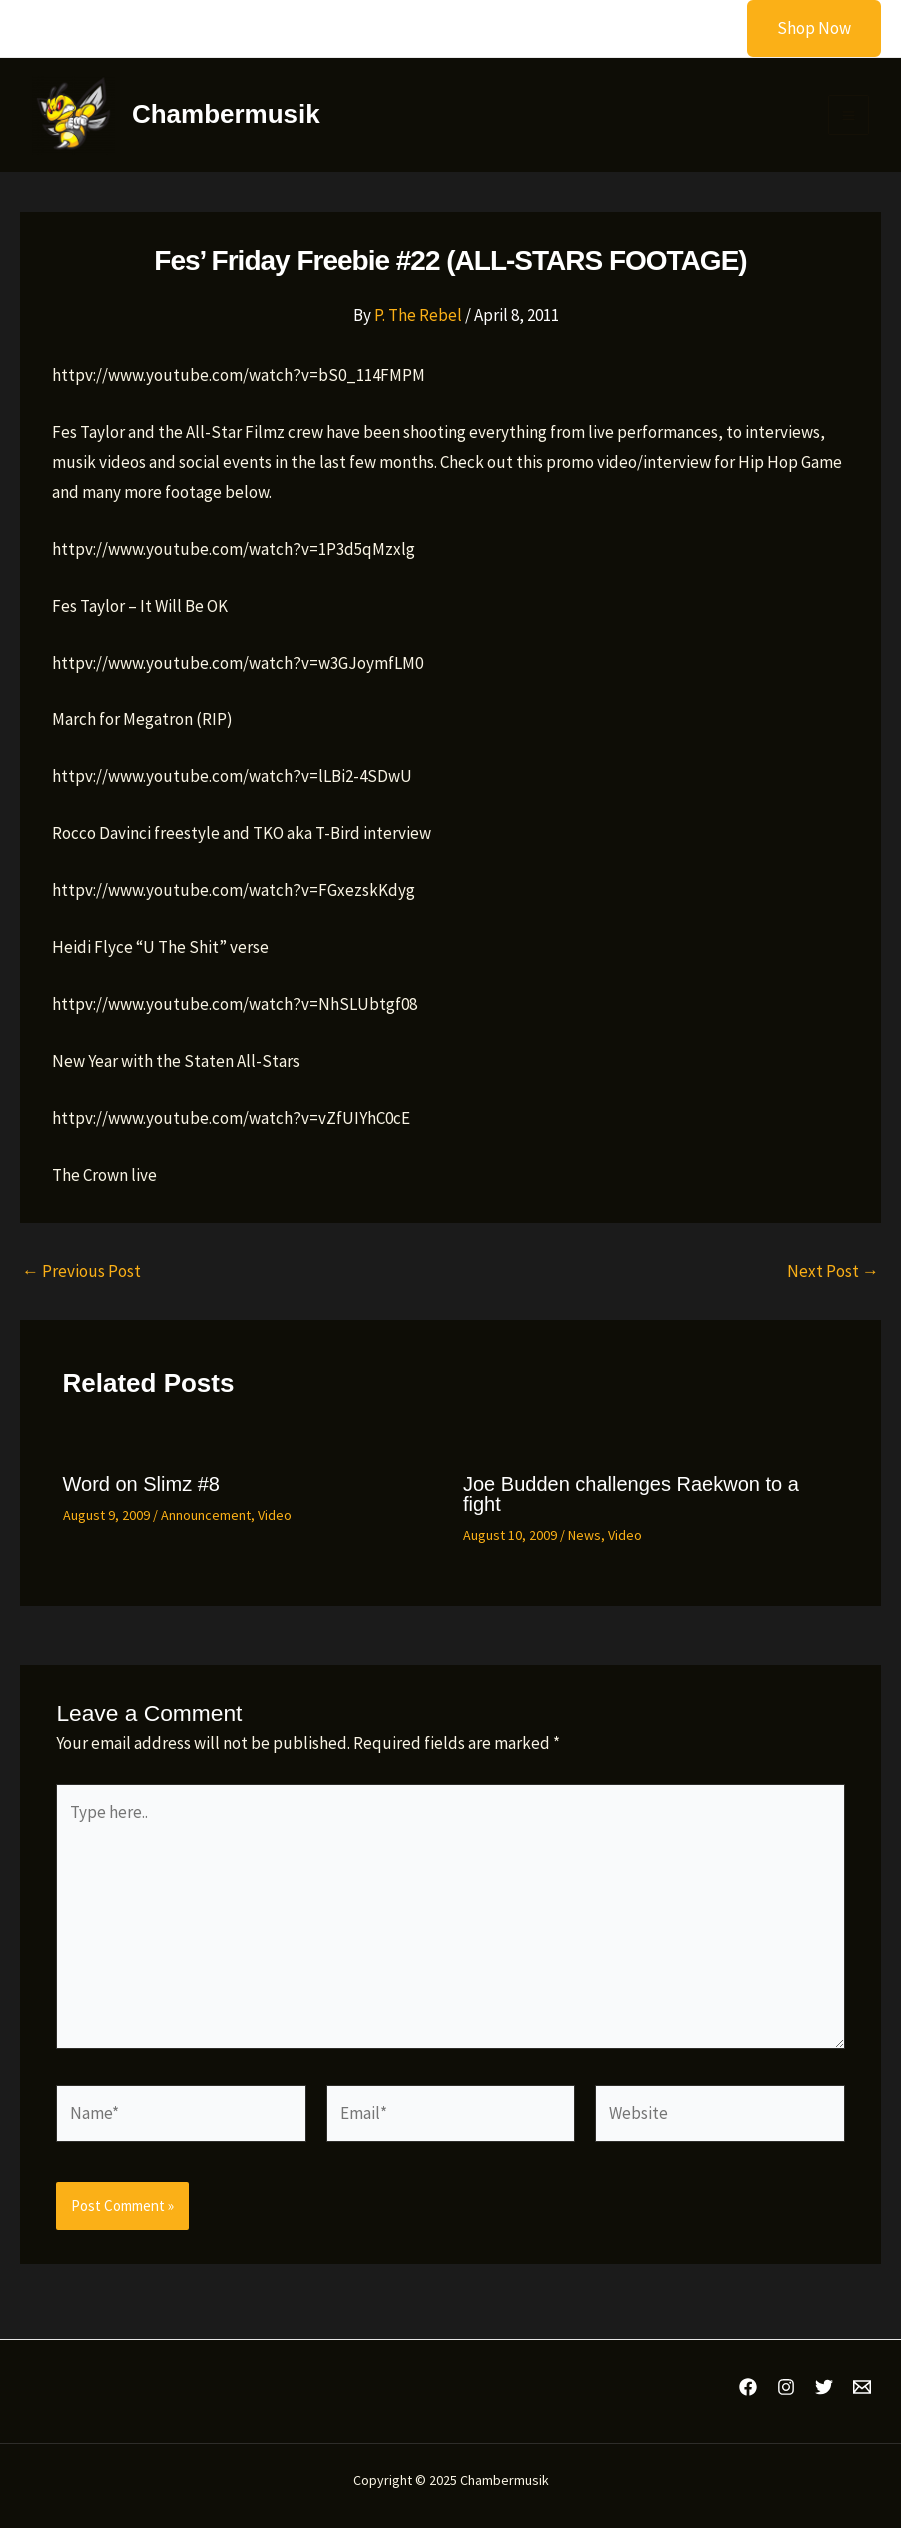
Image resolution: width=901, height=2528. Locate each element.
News (584, 1539)
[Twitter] (824, 2388)
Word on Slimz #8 (141, 1488)
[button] (801, 28)
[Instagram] (786, 2388)
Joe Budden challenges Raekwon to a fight (631, 1498)
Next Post (833, 1275)
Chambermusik (230, 116)
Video (275, 1519)
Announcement (206, 1519)
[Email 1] (862, 2388)
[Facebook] (748, 2388)
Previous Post (81, 1275)
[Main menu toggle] (848, 117)
